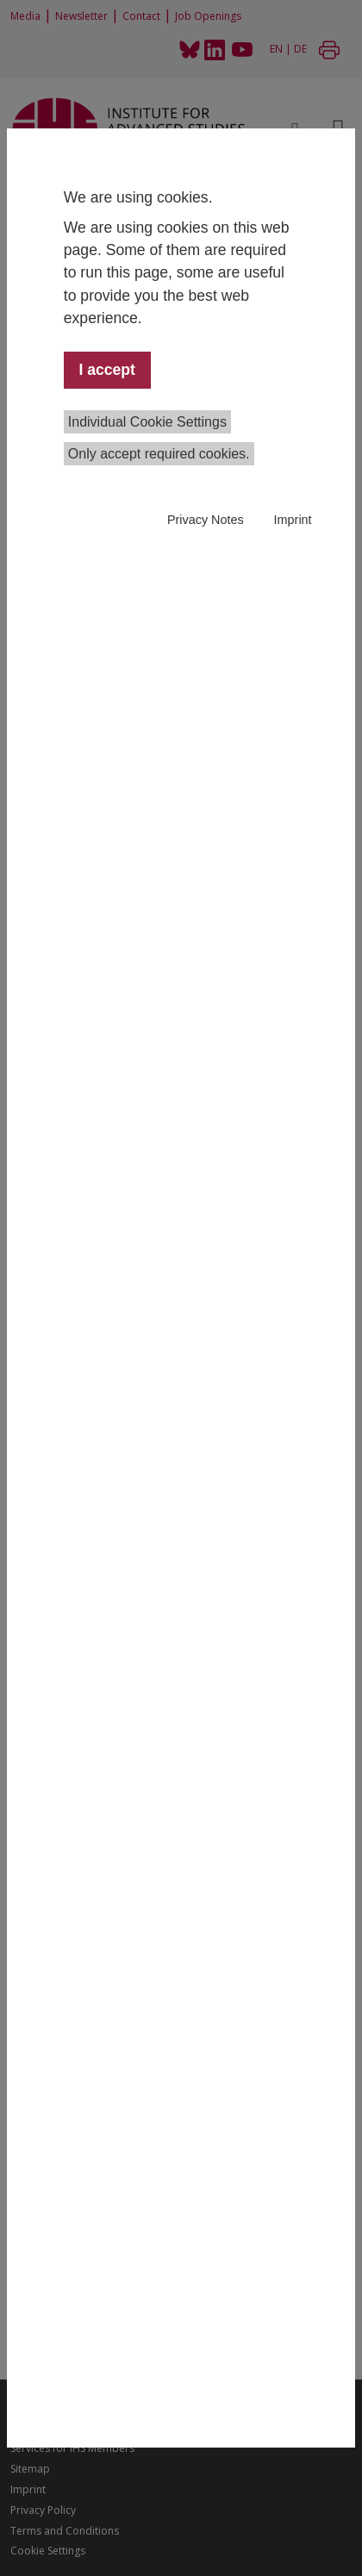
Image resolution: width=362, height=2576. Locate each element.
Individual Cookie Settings (147, 422)
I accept (106, 369)
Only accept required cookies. (159, 453)
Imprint (293, 520)
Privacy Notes (205, 520)
